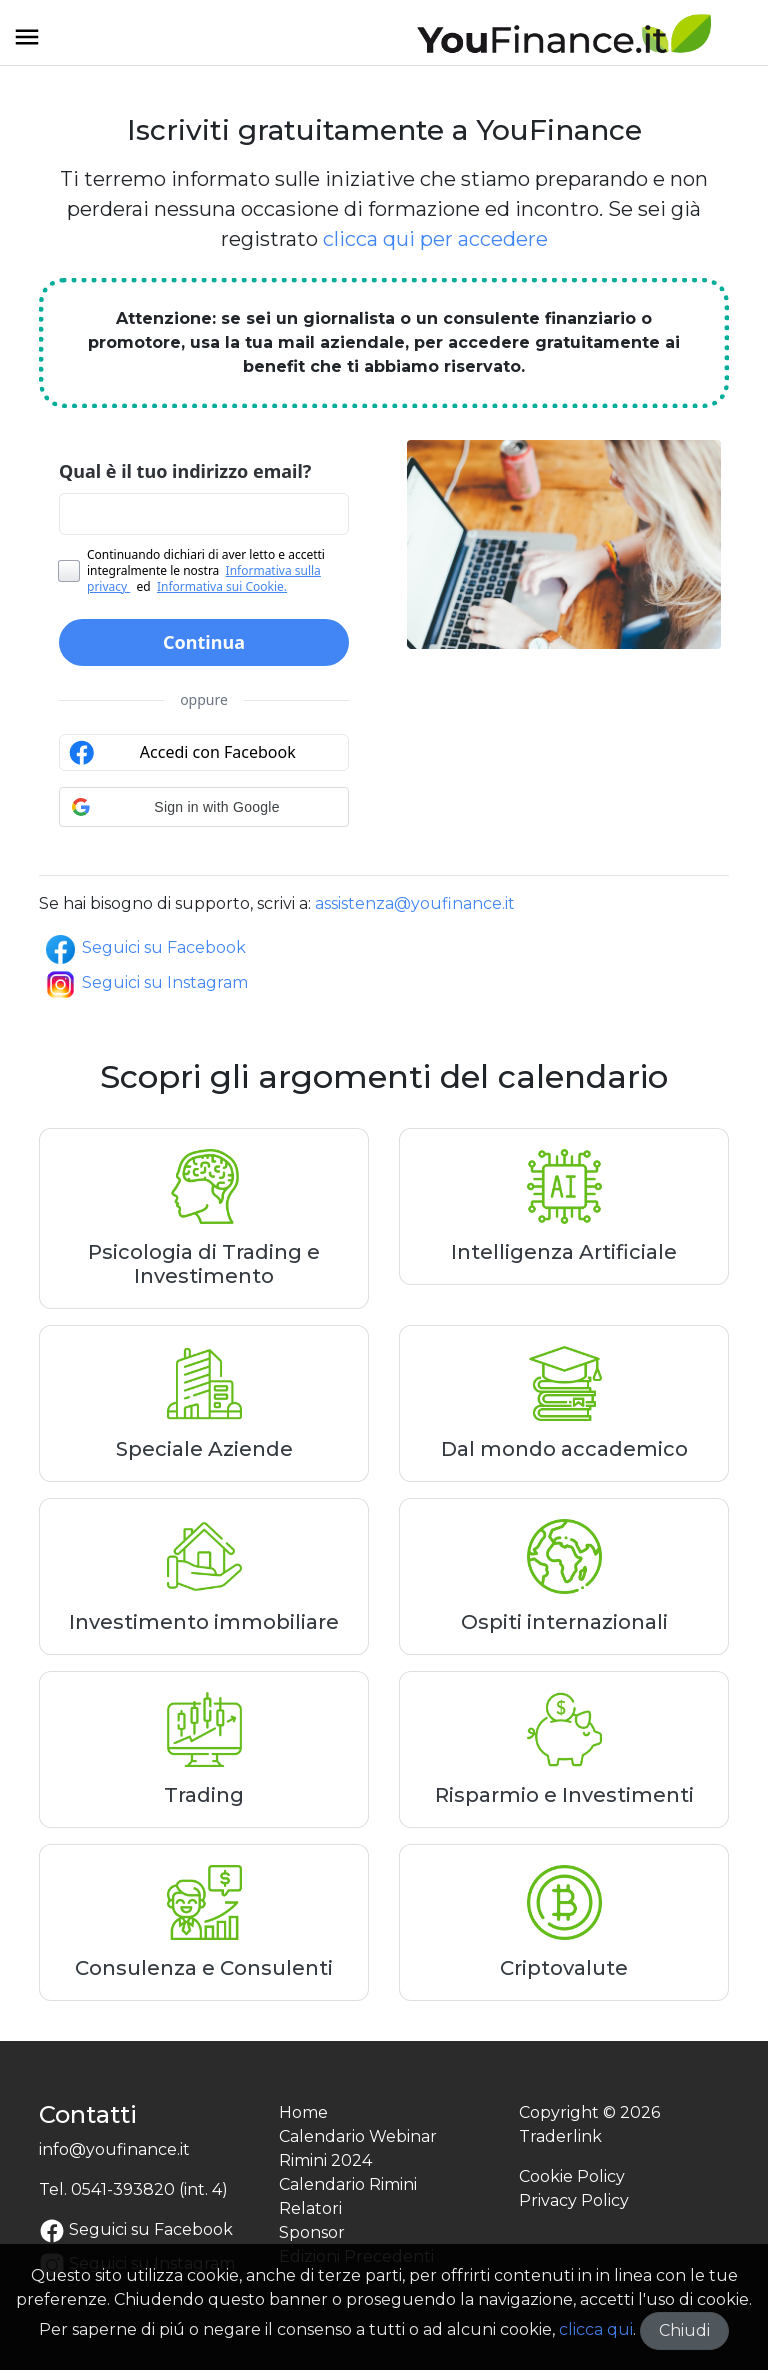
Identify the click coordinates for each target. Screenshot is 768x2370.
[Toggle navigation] (27, 44)
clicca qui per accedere (435, 239)
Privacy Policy (574, 2200)
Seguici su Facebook (144, 947)
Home (303, 2112)
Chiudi (684, 2330)
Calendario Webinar (358, 2136)
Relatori (310, 2208)
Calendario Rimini (348, 2184)
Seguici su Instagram (145, 982)
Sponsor (312, 2232)
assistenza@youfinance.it (415, 903)
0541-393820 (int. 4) (149, 2189)
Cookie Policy (572, 2176)
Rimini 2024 (325, 2160)
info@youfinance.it (114, 2149)
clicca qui (596, 2329)
